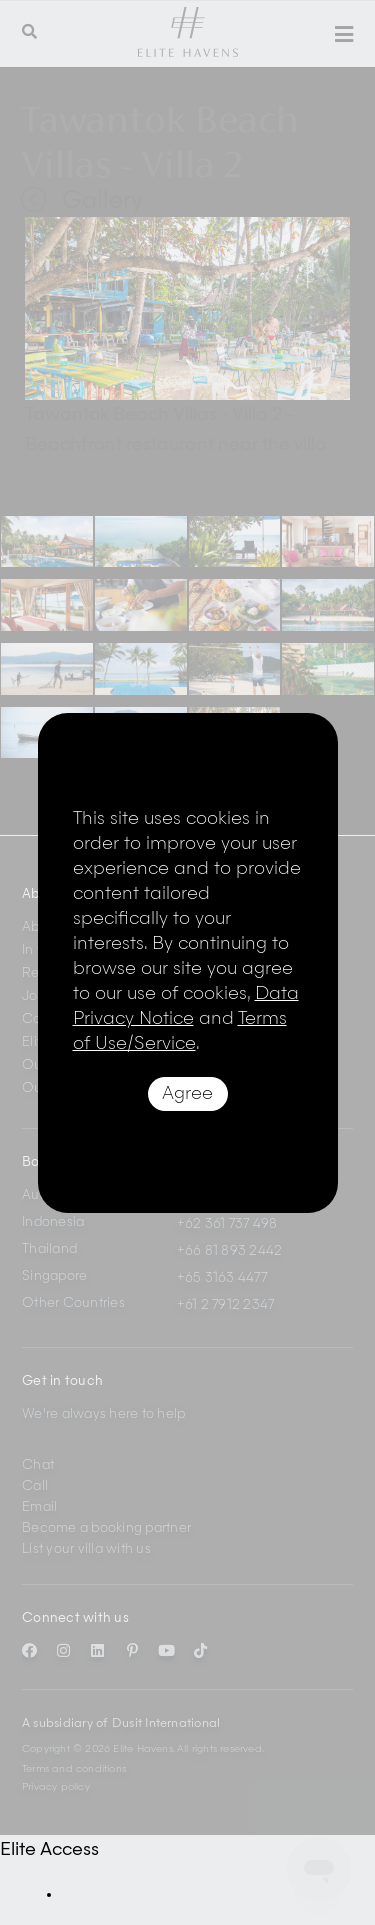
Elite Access (49, 1850)
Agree (187, 1094)
